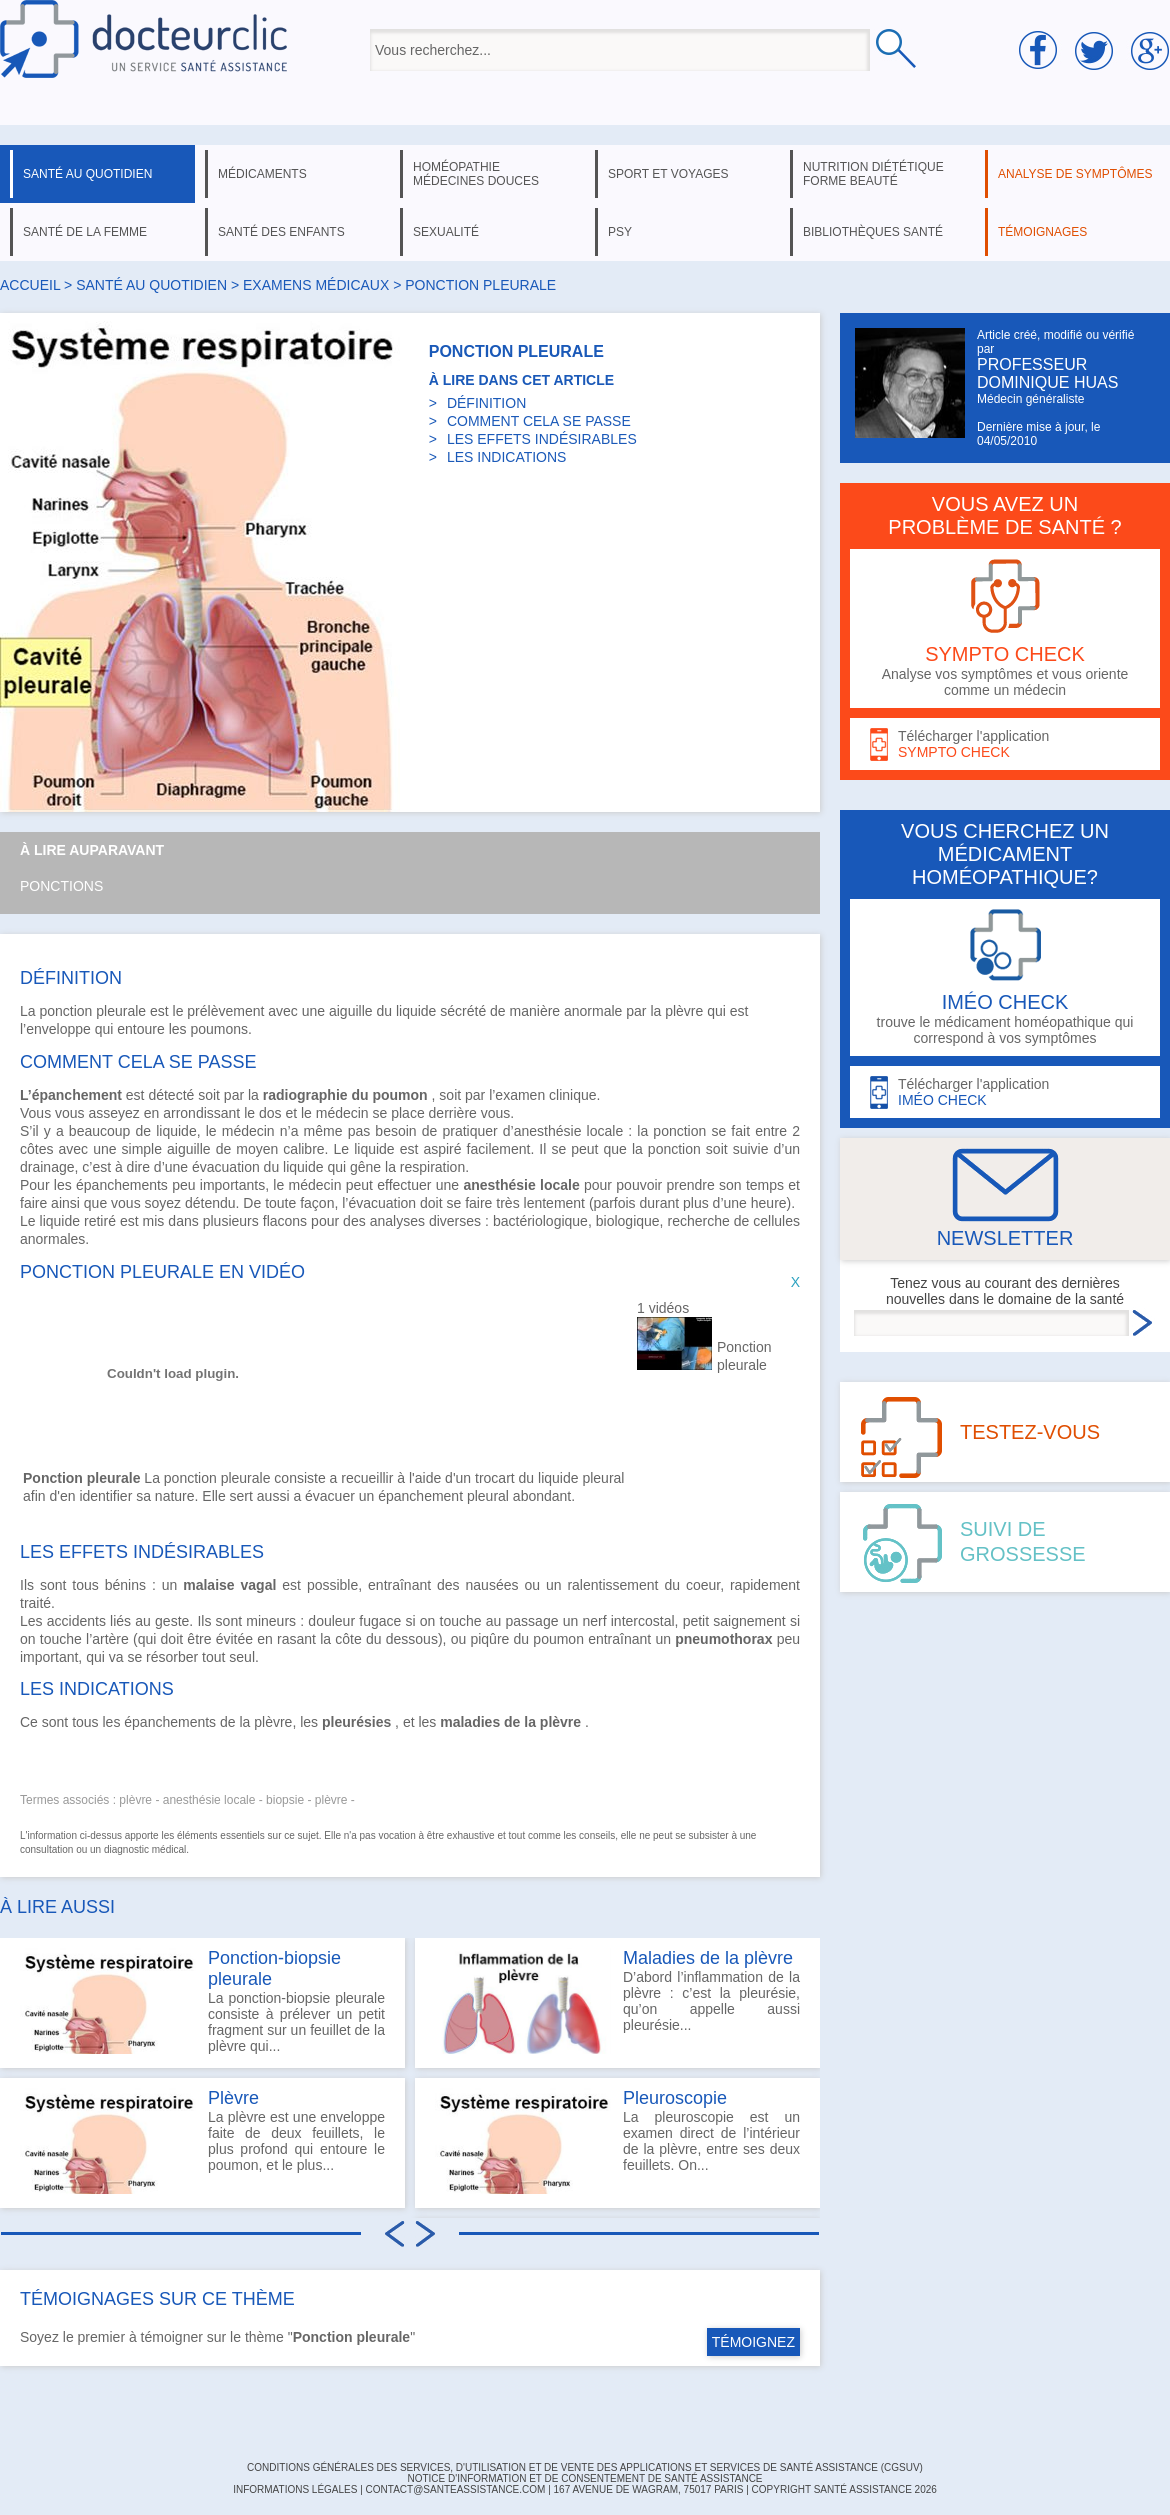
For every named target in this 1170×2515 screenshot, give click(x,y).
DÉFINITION (486, 403)
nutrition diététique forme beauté (873, 174)
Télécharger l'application (1005, 744)
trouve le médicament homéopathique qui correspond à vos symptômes (1005, 977)
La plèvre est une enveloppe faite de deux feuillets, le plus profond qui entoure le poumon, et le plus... (202, 2141)
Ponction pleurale (744, 1356)
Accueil (30, 285)
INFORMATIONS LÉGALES (295, 2489)
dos (270, 1113)
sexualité (446, 232)
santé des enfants (281, 232)
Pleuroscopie (675, 2098)
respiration (432, 1167)
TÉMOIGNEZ (753, 2342)
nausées (492, 1585)
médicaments (262, 174)
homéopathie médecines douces (476, 174)
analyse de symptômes (1075, 174)
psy (620, 232)
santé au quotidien (87, 174)
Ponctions (61, 886)
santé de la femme (85, 232)
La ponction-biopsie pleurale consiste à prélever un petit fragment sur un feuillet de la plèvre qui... (202, 2001)
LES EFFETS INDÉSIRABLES (542, 439)
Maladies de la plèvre (708, 1958)
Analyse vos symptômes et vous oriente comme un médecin (1005, 628)
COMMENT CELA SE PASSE (539, 421)
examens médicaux (316, 285)
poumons (219, 1029)
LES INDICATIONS (507, 457)
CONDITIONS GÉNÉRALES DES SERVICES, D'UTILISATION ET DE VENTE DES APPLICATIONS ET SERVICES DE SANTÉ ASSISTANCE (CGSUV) (585, 2467)
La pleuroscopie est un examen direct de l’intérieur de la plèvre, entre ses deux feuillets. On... (617, 2141)
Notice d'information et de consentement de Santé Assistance (584, 2478)
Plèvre (233, 2098)
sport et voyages (668, 174)
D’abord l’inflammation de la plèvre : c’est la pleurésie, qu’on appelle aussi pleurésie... (617, 2001)
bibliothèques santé (873, 232)
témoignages (1042, 232)
